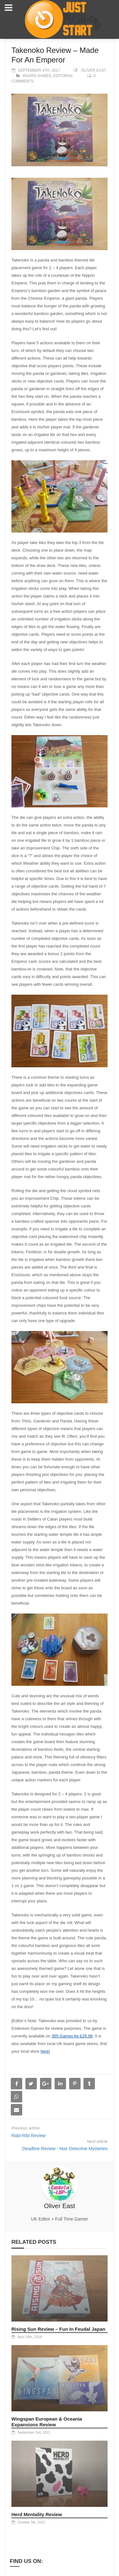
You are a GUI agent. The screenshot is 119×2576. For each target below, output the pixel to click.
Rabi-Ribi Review (28, 2135)
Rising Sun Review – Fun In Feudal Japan (58, 2329)
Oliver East (93, 70)
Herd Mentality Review (36, 2514)
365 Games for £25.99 (71, 2036)
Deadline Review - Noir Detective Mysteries (65, 2148)
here (45, 2051)
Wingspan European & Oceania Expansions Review (46, 2421)
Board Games (37, 76)
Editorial (63, 76)
